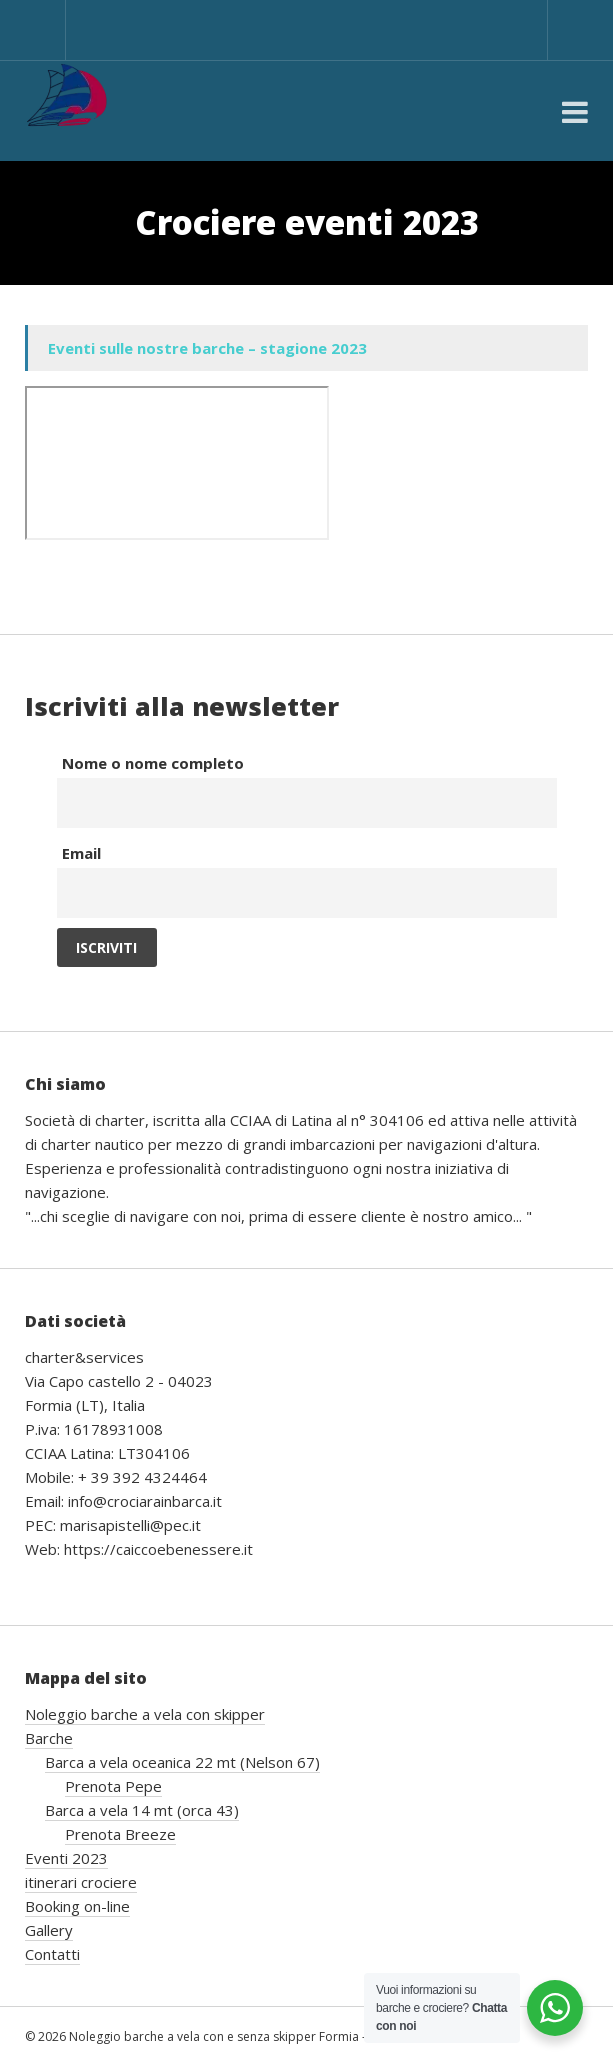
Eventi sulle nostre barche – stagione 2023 (207, 348)
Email (81, 853)
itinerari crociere (81, 1882)
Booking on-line (77, 1906)
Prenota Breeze (120, 1834)
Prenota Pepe (113, 1786)
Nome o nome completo (153, 763)
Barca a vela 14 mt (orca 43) (142, 1810)
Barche (49, 1738)
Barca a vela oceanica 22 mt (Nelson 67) (182, 1762)
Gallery (49, 1930)
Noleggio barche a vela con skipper (145, 1714)
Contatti (52, 1954)
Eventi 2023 (66, 1858)
